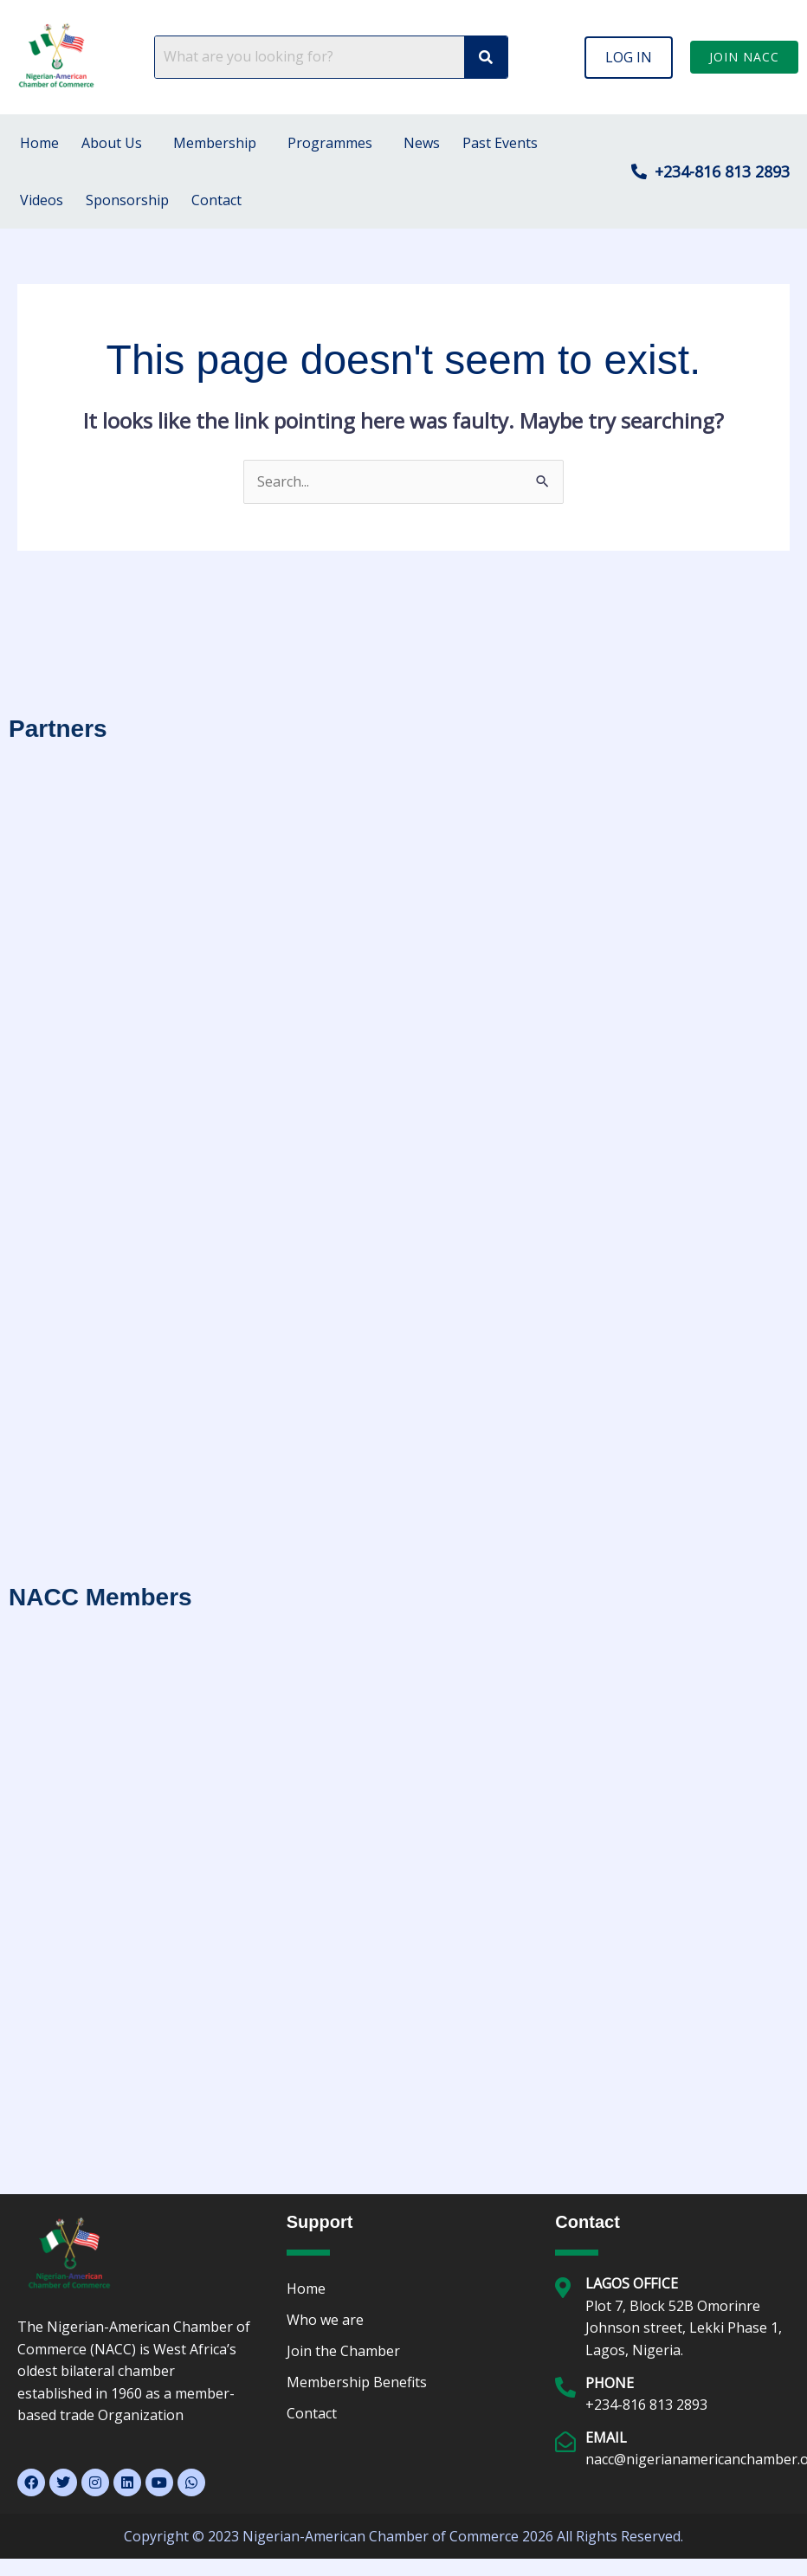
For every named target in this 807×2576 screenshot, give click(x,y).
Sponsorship (127, 200)
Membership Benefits (357, 2382)
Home (39, 142)
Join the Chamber (343, 2350)
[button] (628, 57)
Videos (41, 200)
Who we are (325, 2319)
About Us (111, 142)
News (422, 142)
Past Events (500, 142)
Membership (214, 142)
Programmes (329, 142)
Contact (216, 200)
